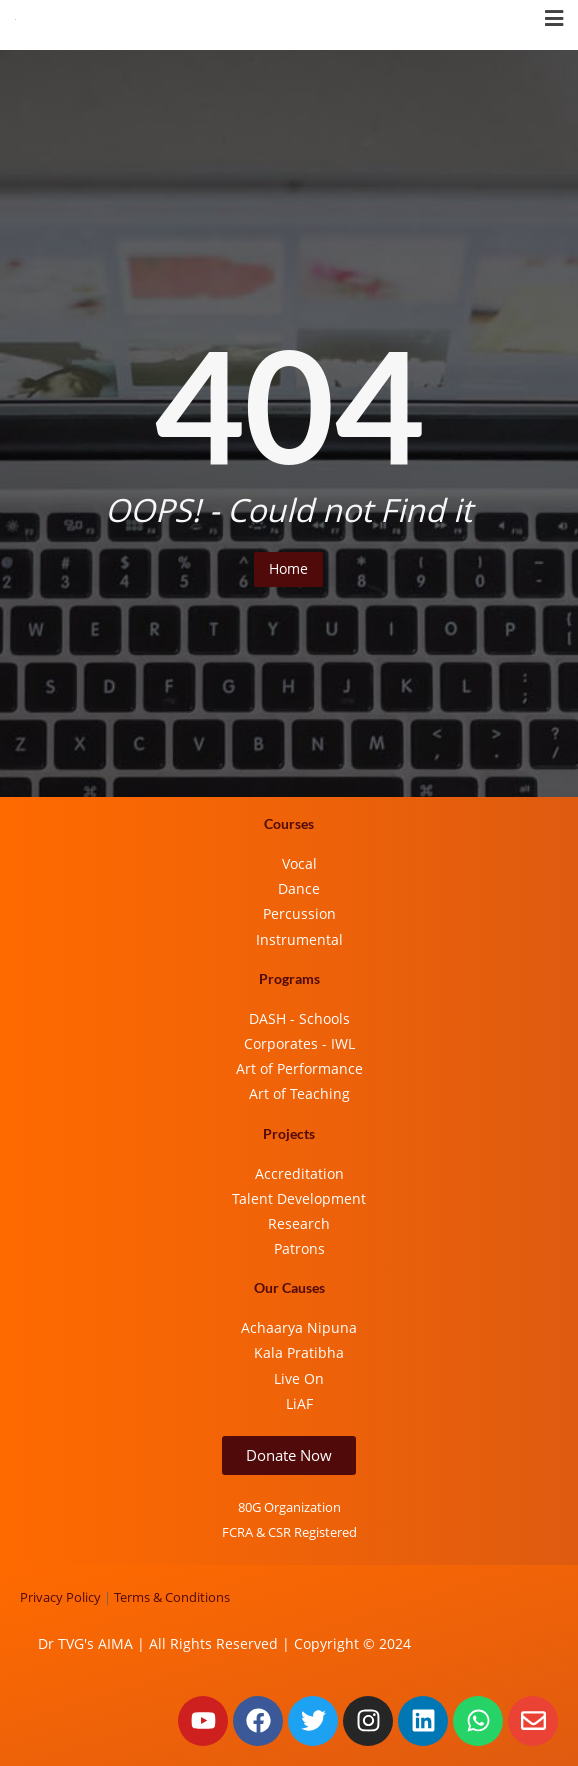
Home (288, 568)
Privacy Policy (60, 1597)
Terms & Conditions (172, 1597)
